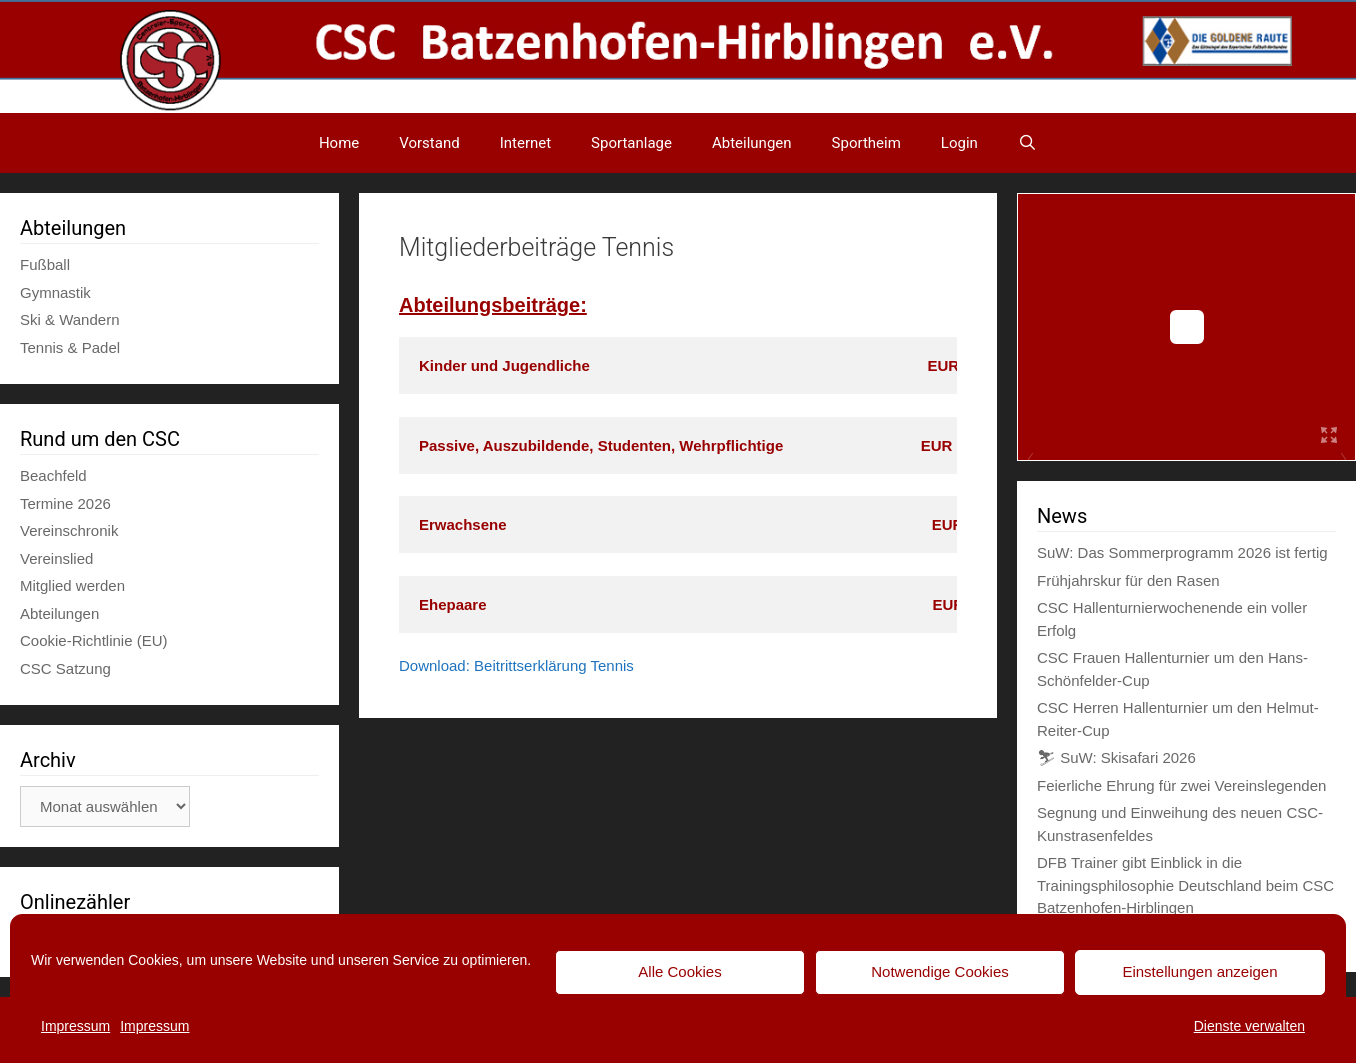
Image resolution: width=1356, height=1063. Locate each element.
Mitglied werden (72, 585)
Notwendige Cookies (940, 971)
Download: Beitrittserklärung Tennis (516, 665)
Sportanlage (631, 143)
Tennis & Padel (70, 347)
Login (959, 143)
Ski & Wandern (70, 319)
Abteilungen (752, 143)
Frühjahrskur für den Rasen (1128, 580)
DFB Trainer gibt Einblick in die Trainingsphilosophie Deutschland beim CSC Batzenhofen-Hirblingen (1185, 885)
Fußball (45, 264)
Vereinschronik (69, 530)
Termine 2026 (65, 503)
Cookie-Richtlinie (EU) (94, 640)
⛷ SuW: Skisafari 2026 (1116, 757)
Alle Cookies (679, 971)
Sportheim (866, 143)
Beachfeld (53, 475)
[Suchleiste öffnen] (1027, 143)
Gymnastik (55, 292)
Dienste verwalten (1249, 1026)
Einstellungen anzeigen (1199, 971)
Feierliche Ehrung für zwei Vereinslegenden (1181, 785)
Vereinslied (56, 558)
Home (339, 143)
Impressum (75, 1026)
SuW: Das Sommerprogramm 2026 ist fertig (1182, 552)
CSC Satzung (65, 668)
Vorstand (429, 143)
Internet (525, 143)
